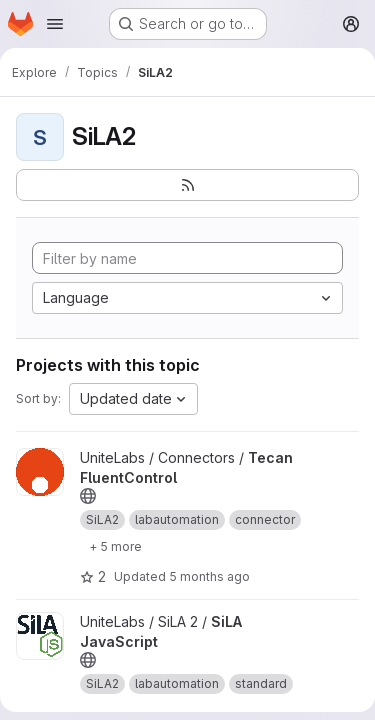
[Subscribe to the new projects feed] (187, 185)
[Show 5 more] (115, 546)
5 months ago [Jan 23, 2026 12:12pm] (209, 576)
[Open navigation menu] (55, 24)
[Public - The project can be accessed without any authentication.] (88, 496)
